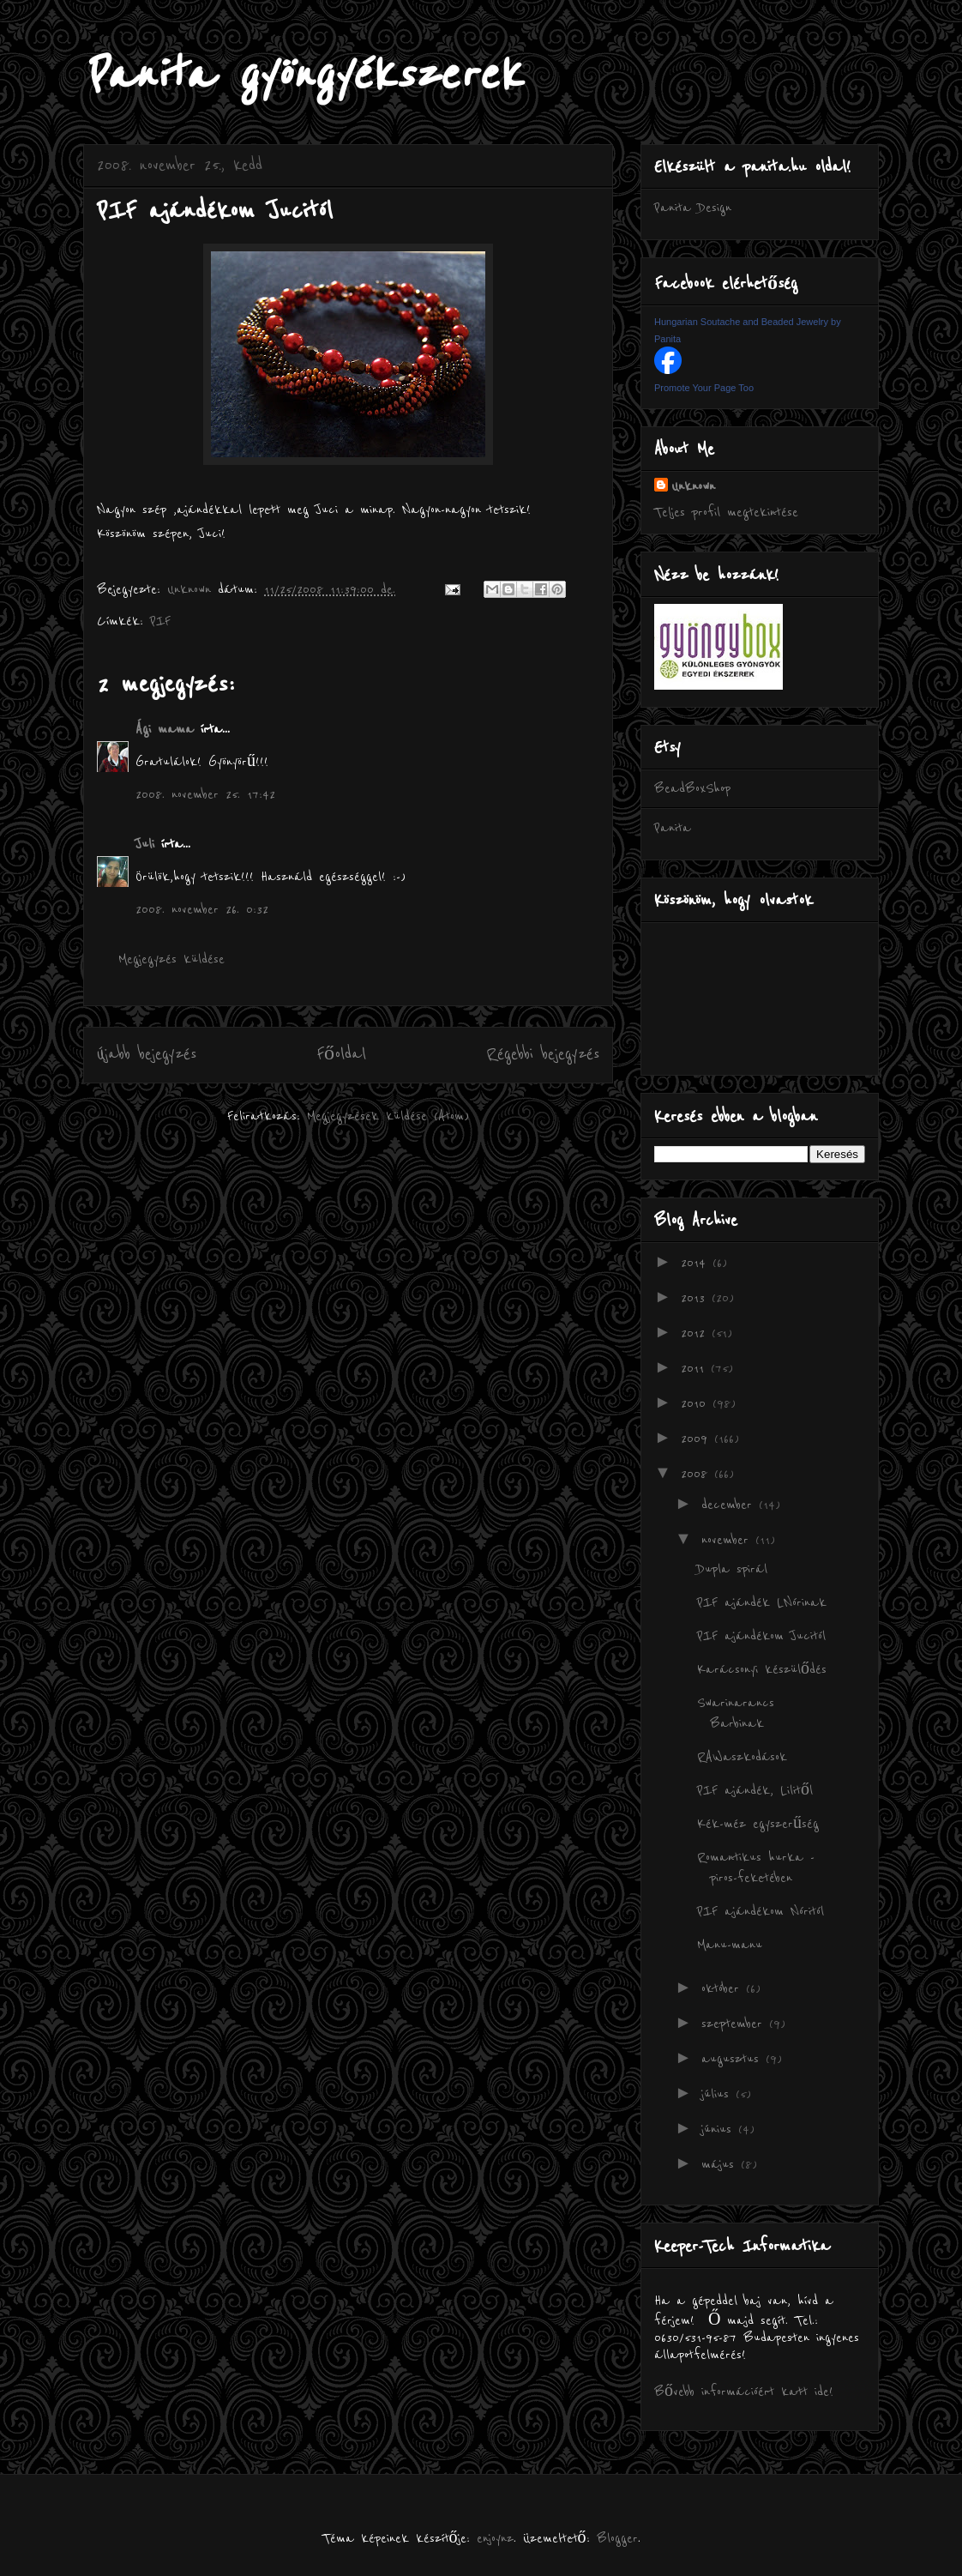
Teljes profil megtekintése (726, 512)
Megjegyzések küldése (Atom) (388, 1116)
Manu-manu (729, 1944)
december (730, 1504)
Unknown (693, 486)
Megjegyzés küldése (171, 959)
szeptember (735, 2023)
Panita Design (692, 207)
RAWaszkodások (742, 1756)
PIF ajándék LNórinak (762, 1602)
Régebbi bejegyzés (542, 1054)
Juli (144, 844)
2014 (696, 1262)
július (718, 2093)
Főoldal (341, 1054)
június (719, 2129)
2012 (696, 1333)
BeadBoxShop (692, 788)
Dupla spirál (732, 1569)
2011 (696, 1368)
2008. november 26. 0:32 (201, 909)
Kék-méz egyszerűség (758, 1823)
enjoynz (495, 2538)
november (728, 1539)
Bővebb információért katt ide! (743, 2391)
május (721, 2164)
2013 (696, 1297)
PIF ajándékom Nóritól (760, 1911)
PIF (160, 621)
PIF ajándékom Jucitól (761, 1635)
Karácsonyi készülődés (762, 1669)
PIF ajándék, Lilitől (755, 1790)
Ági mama (164, 729)
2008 (697, 1473)
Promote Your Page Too (704, 388)
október (723, 1988)
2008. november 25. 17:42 (205, 794)
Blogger (617, 2538)
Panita (672, 827)
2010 (696, 1403)
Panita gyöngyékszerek (302, 75)
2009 (697, 1438)
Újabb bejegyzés (146, 1054)
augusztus (733, 2058)
